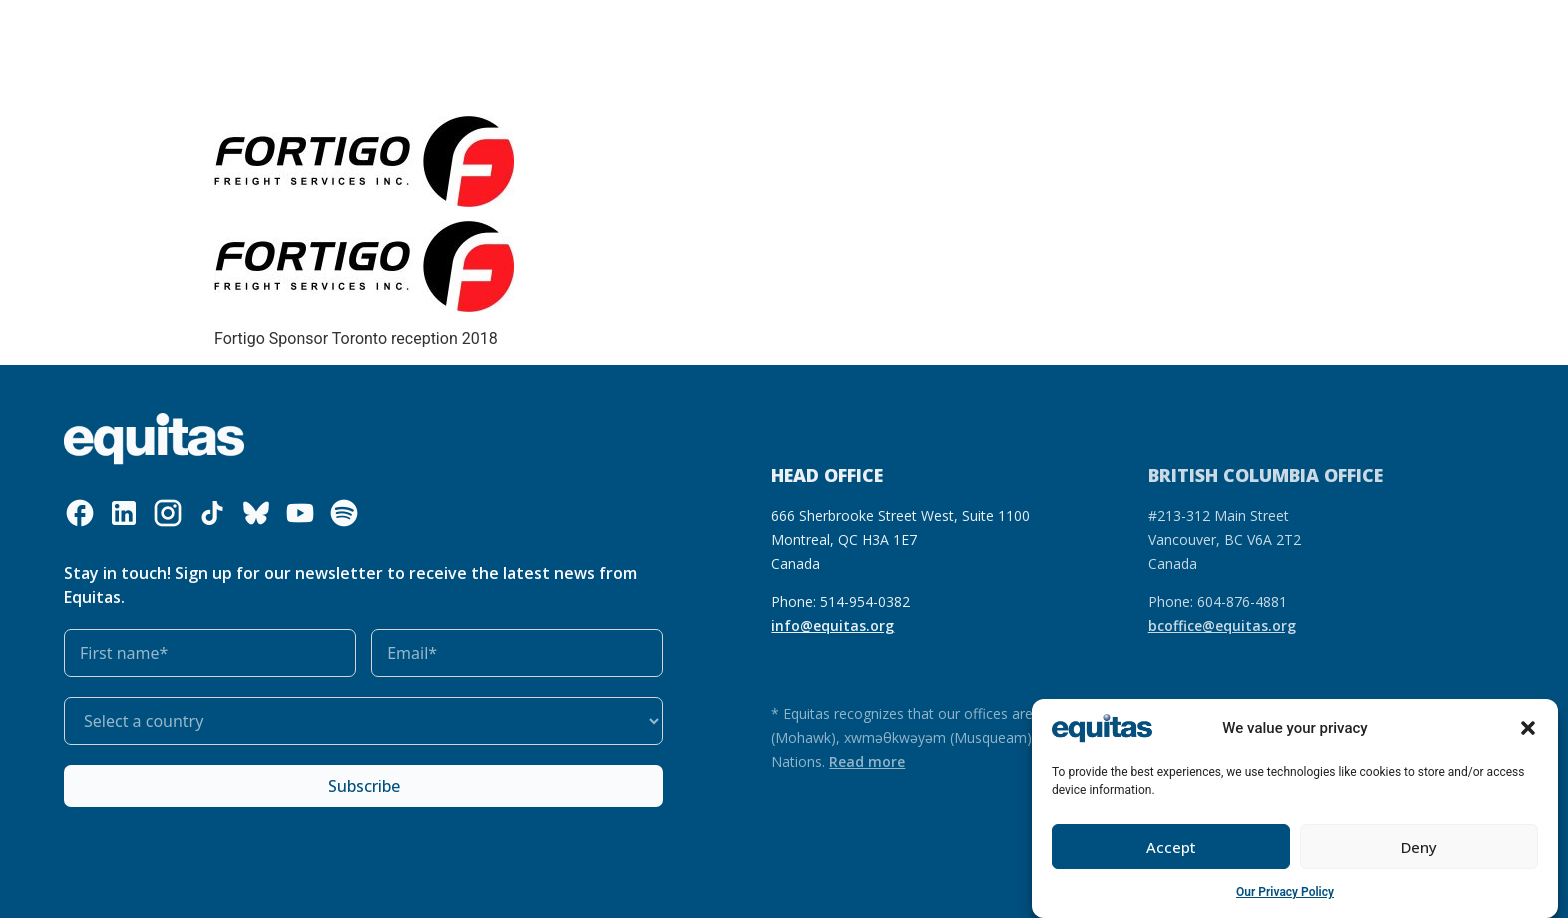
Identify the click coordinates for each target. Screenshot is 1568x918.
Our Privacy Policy (1285, 892)
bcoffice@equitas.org (1222, 625)
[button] (1528, 728)
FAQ (1229, 33)
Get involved (735, 34)
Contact (1288, 33)
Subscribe (364, 786)
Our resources (514, 33)
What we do (392, 34)
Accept (1171, 847)
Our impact (621, 33)
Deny (1419, 847)
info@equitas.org (832, 625)
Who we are (266, 34)
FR (1191, 33)
